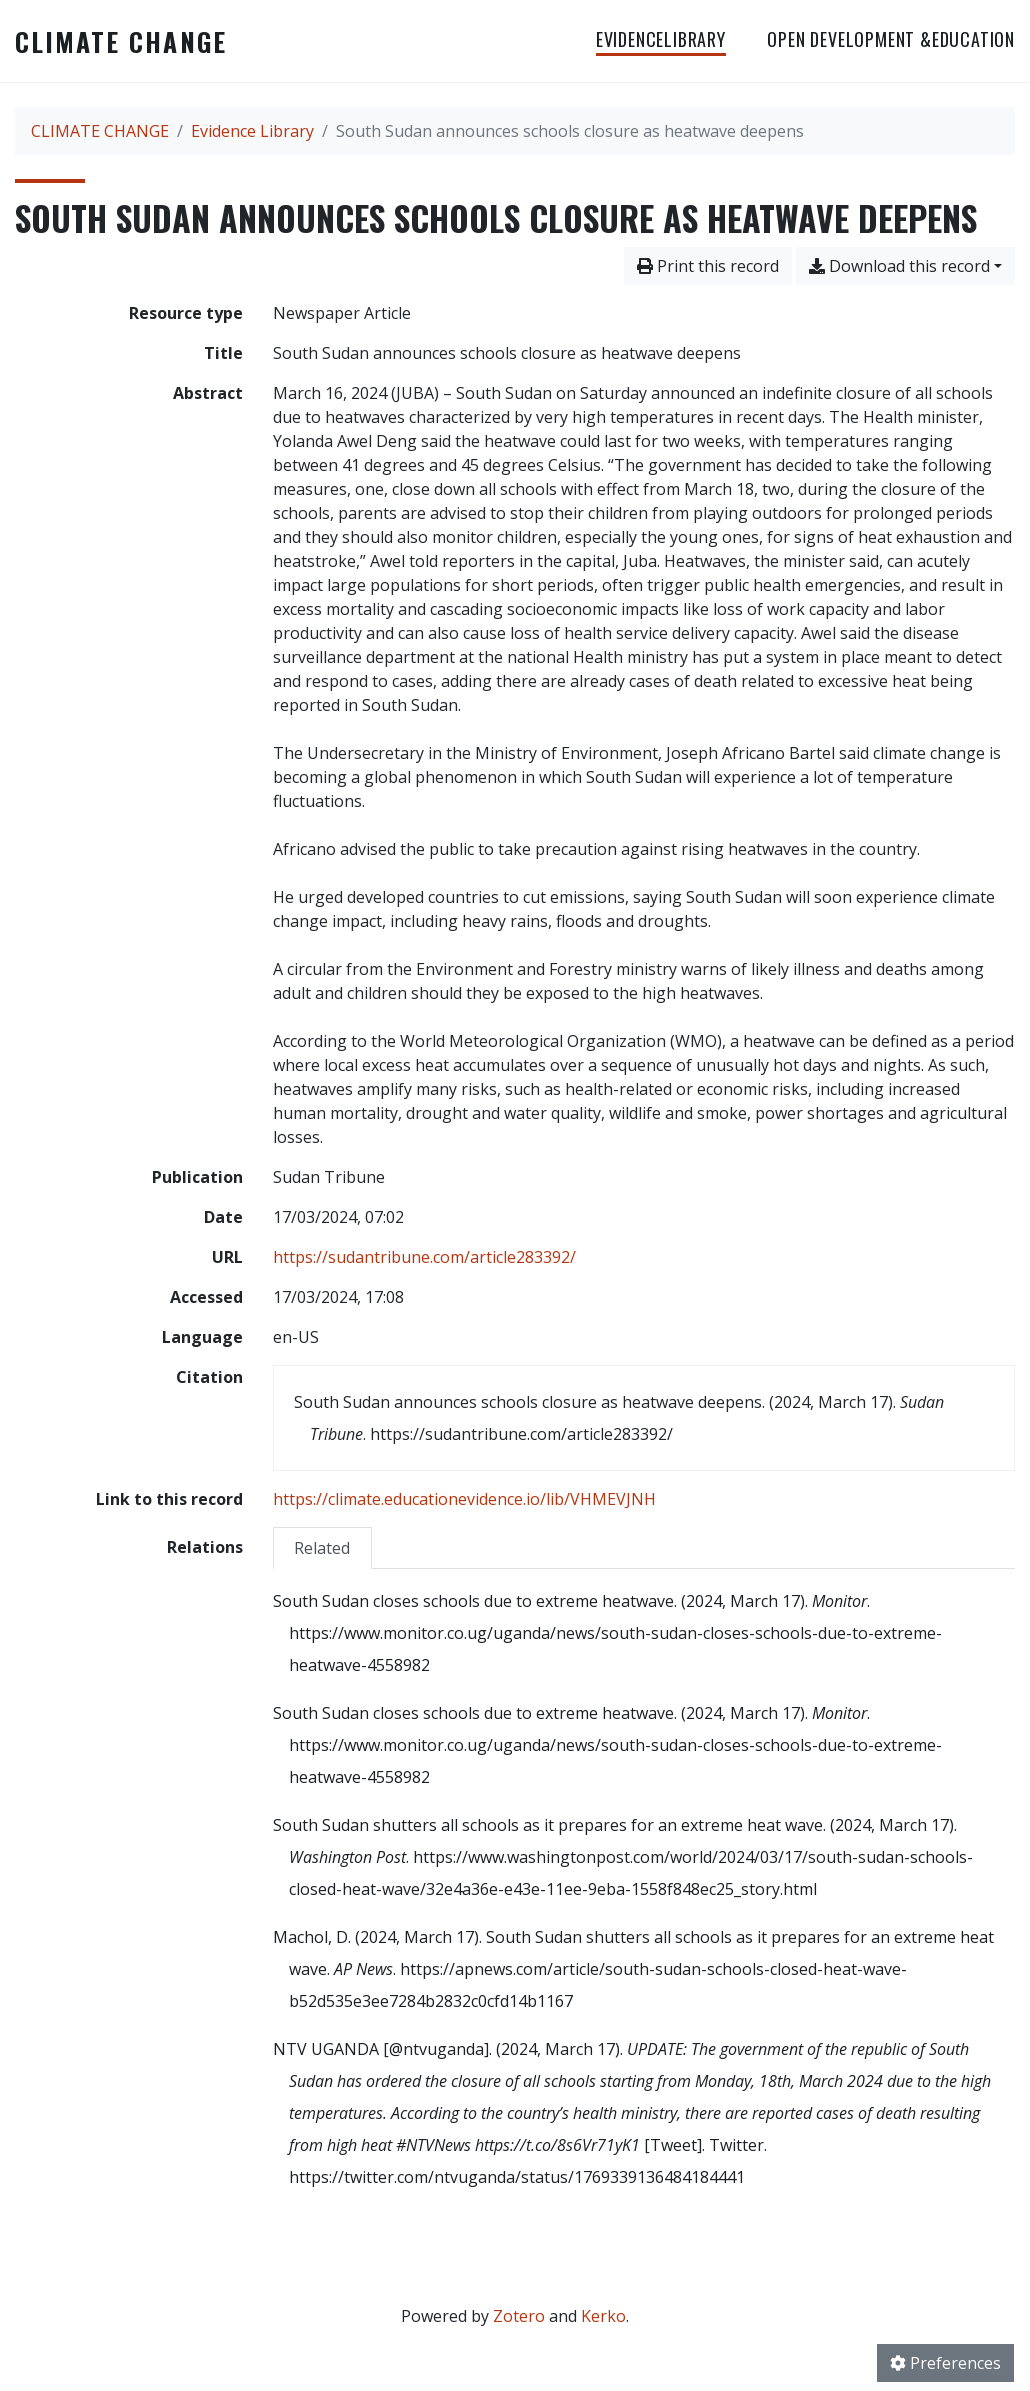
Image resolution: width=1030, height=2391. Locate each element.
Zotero (519, 2316)
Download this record (899, 266)
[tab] (323, 1547)
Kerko (603, 2316)
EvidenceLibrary (661, 39)
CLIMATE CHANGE (121, 41)
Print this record (708, 266)
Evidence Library (252, 131)
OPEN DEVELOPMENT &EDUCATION (891, 39)
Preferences (945, 2363)
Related (322, 1548)
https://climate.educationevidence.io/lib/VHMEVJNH (464, 1499)
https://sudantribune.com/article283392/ (424, 1257)
